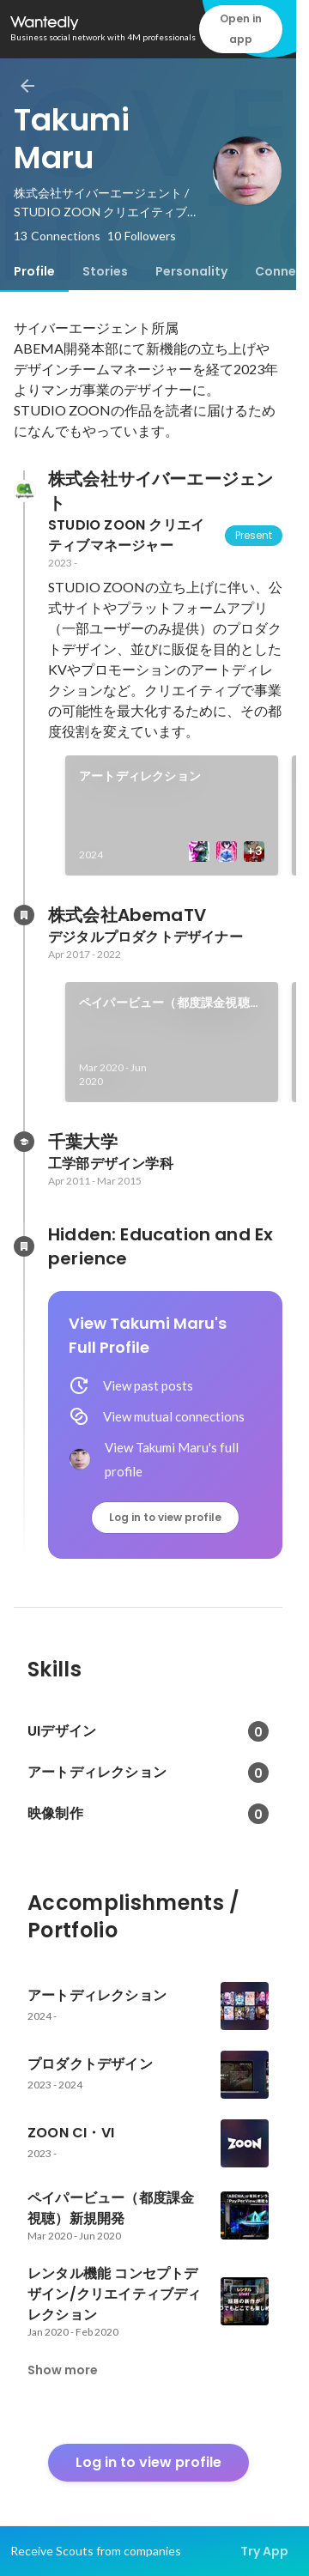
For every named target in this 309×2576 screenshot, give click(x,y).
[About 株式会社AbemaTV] (24, 915)
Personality (191, 271)
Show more (62, 2370)
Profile (34, 271)
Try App (264, 2551)
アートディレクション (140, 776)
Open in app (241, 28)
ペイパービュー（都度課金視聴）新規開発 (170, 1003)
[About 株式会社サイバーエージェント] (24, 491)
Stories (105, 271)
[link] (171, 815)
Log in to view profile (165, 1517)
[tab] (34, 271)
